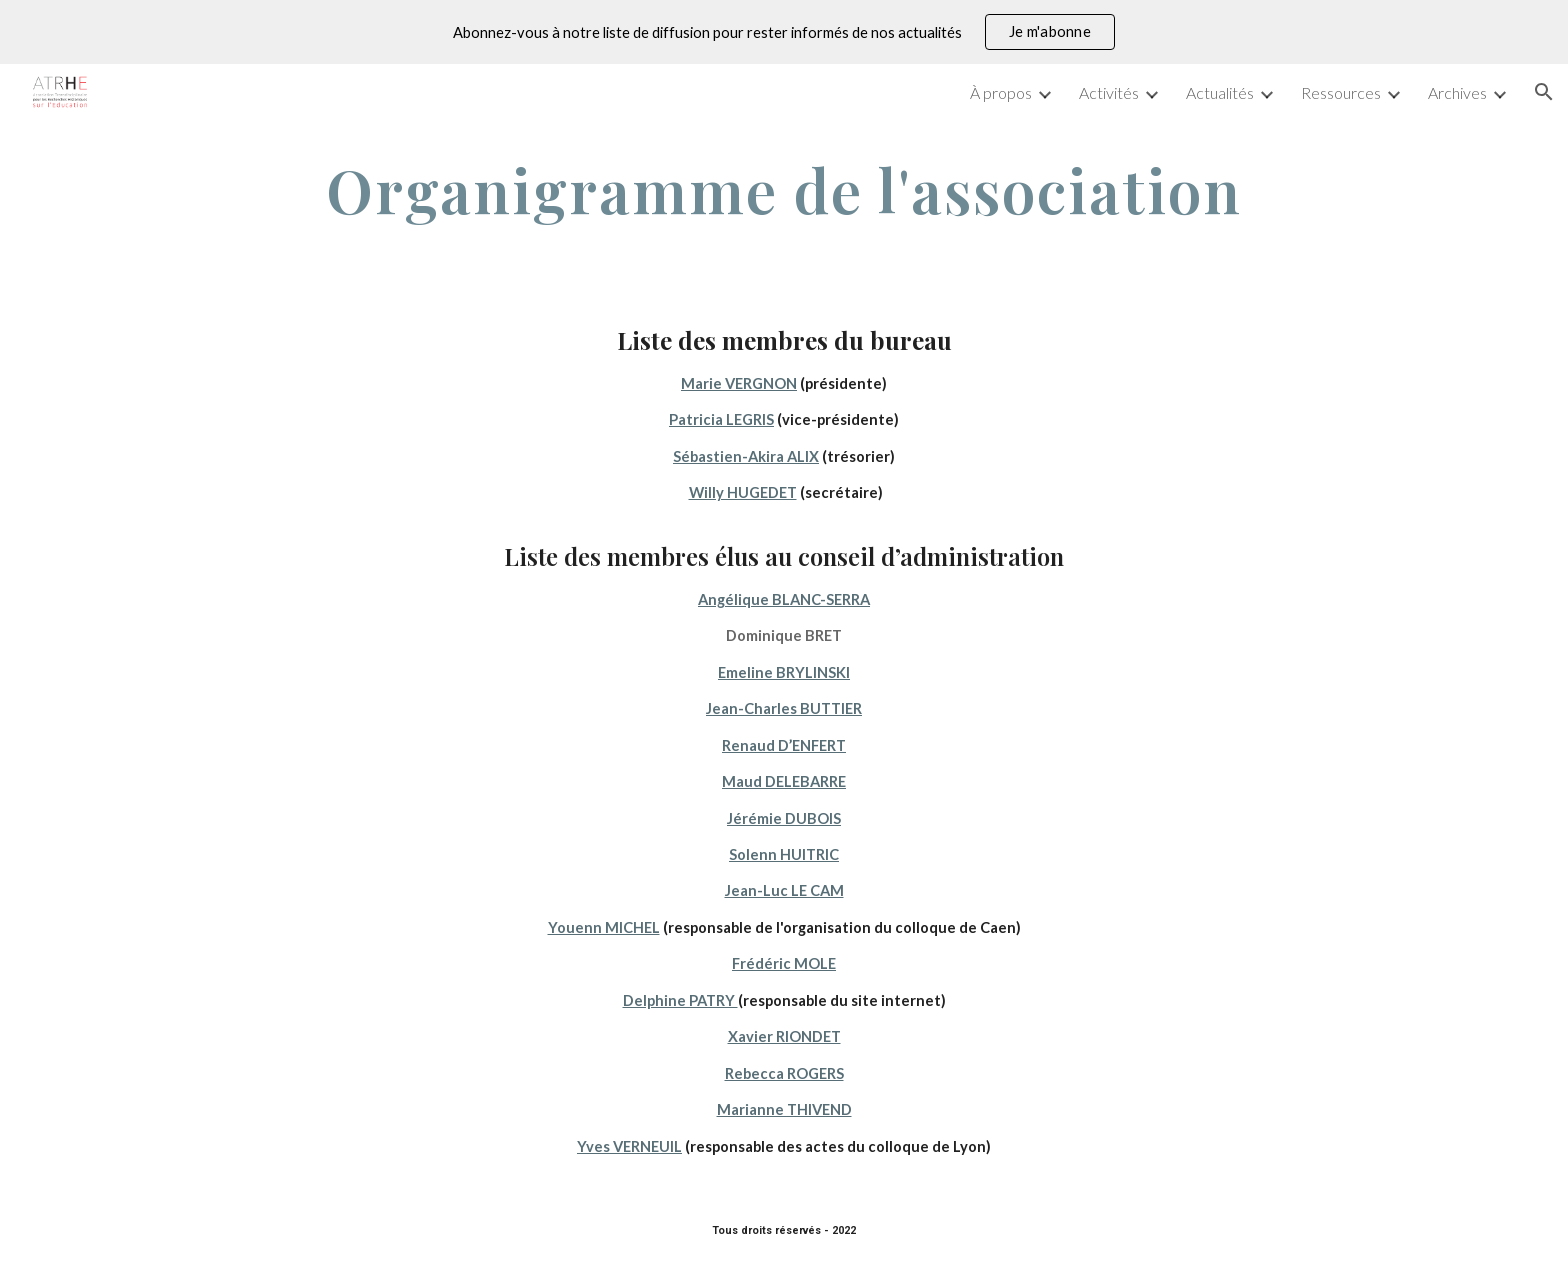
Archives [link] (1457, 92)
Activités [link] (1109, 92)
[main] (784, 190)
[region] (784, 32)
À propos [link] (1001, 92)
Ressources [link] (1341, 92)
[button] (1544, 92)
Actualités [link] (1220, 92)
